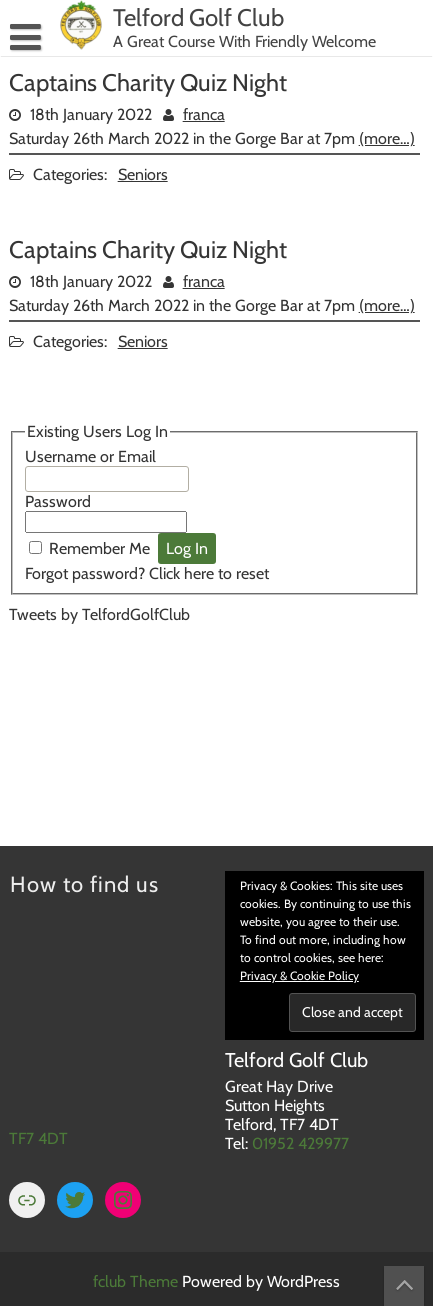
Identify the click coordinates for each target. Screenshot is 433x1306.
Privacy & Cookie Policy (299, 975)
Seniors (143, 174)
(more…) (387, 138)
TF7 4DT (38, 1138)
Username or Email (90, 456)
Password (58, 501)
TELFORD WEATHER (214, 721)
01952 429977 (300, 1143)
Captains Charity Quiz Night (148, 82)
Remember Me (99, 548)
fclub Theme (137, 1281)
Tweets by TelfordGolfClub (99, 614)
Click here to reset (209, 573)
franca (204, 114)
